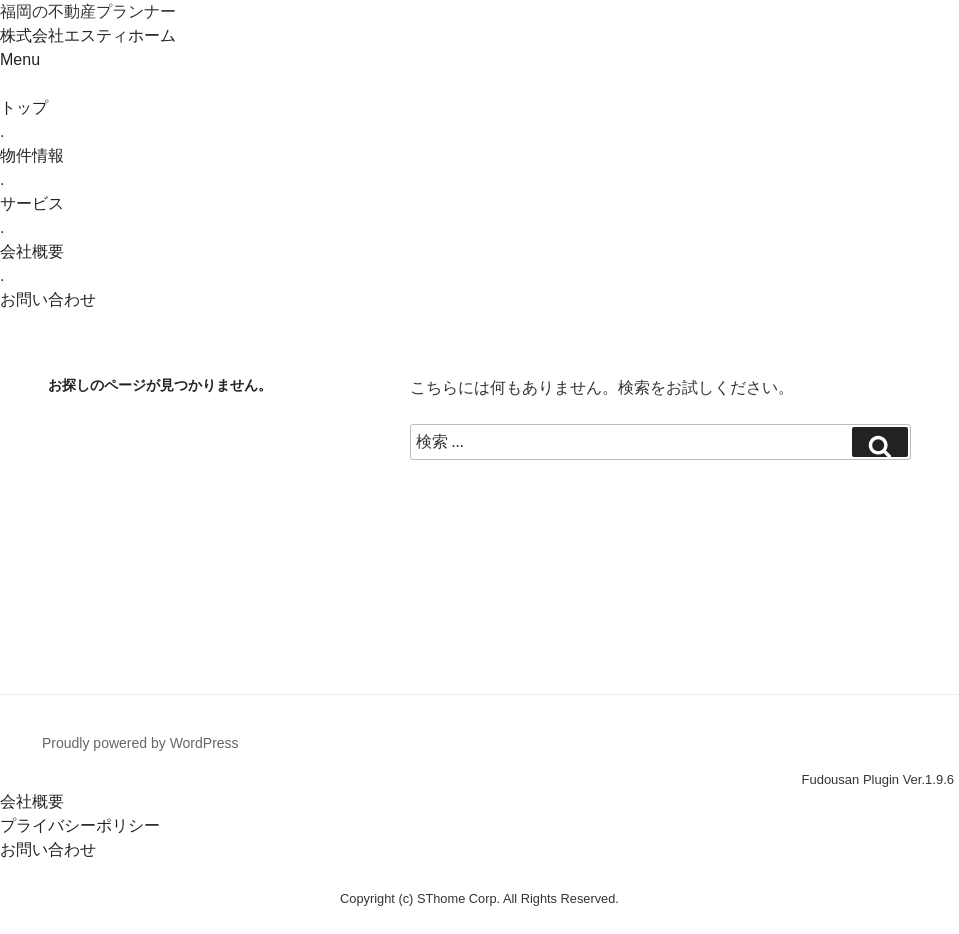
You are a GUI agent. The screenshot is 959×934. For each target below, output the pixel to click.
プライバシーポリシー (80, 825)
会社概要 (32, 801)
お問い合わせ (48, 849)
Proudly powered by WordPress (140, 743)
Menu (20, 59)
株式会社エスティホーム (88, 35)
